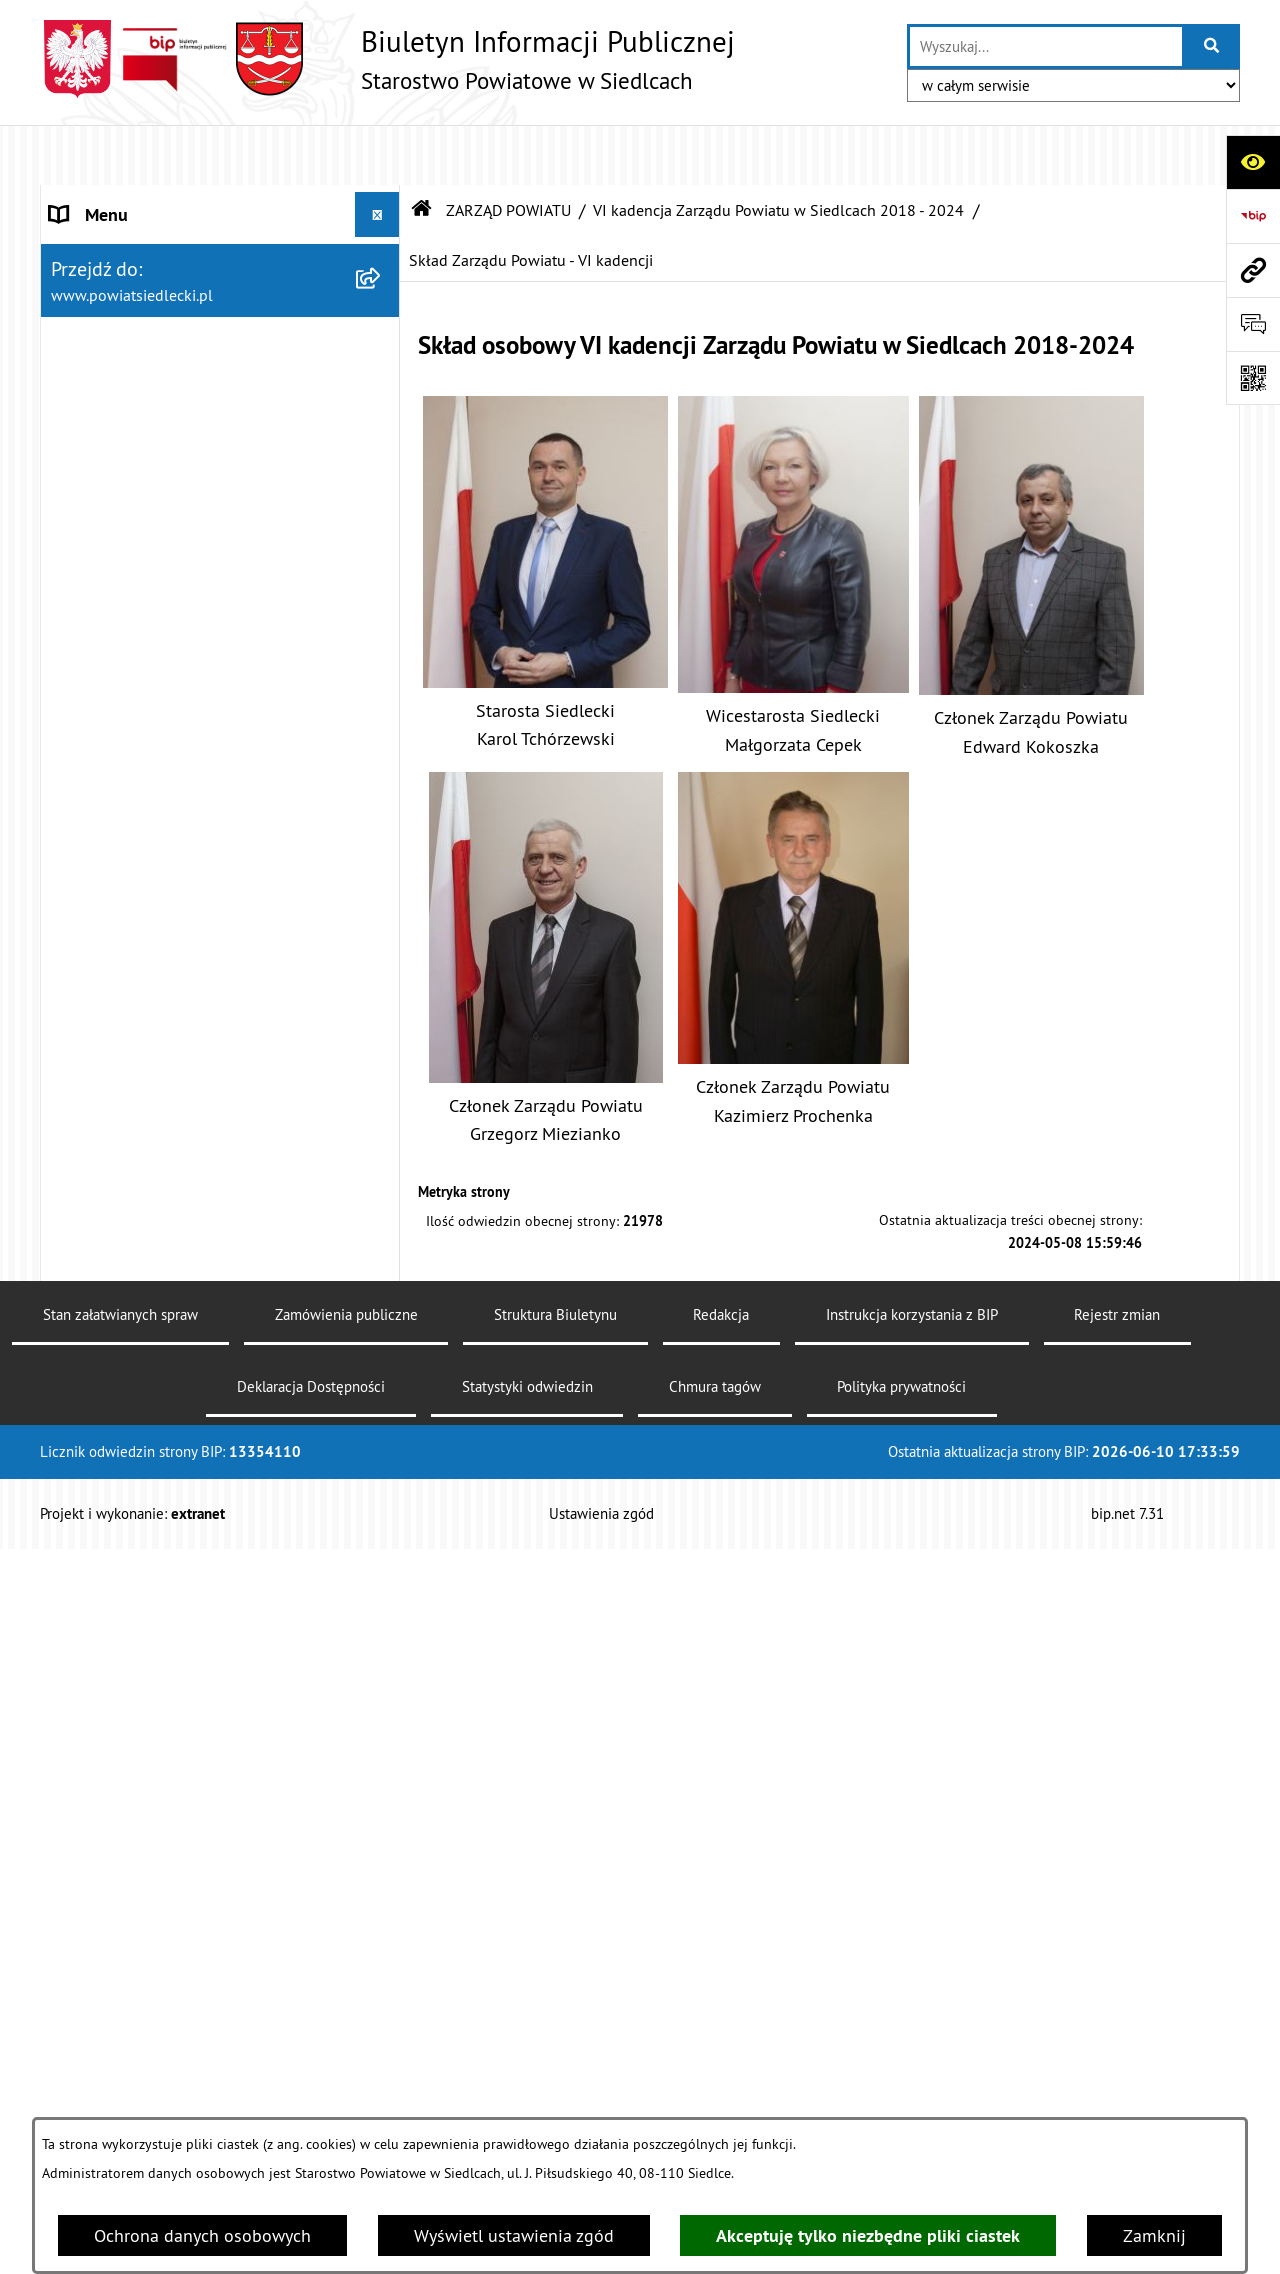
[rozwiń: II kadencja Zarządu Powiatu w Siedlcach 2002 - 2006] (382, 1157)
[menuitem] (220, 405)
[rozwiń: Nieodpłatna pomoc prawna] (382, 1487)
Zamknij (1154, 2235)
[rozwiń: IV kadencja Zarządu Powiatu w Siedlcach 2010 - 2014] (382, 987)
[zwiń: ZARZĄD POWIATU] (382, 335)
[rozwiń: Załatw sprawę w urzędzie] (382, 1429)
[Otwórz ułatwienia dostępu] (1253, 162)
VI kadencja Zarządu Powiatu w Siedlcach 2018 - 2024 (778, 150)
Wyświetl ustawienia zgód (514, 2235)
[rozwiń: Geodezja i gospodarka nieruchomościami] (382, 1835)
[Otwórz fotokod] (1253, 378)
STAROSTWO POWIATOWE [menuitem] (151, 199)
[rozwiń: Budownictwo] (382, 1777)
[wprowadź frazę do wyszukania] (1046, 46)
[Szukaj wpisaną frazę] (1212, 46)
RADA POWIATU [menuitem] (111, 289)
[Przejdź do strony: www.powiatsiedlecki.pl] (1253, 270)
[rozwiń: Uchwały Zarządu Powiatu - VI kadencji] (382, 647)
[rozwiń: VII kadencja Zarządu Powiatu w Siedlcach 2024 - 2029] (382, 392)
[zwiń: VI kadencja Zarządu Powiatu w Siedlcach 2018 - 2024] (382, 477)
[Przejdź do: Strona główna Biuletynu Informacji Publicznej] (422, 150)
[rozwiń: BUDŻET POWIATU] (382, 1327)
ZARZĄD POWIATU (508, 150)
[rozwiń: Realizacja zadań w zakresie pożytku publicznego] (382, 2005)
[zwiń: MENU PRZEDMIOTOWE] (382, 1372)
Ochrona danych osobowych (202, 2235)
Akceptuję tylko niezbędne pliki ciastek (868, 2235)
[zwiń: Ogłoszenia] (382, 1661)
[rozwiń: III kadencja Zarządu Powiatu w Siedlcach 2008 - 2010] (382, 1072)
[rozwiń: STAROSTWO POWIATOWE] (382, 200)
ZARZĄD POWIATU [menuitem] (122, 334)
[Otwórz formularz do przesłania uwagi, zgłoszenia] (1253, 324)
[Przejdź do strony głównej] (387, 59)
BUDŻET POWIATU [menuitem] (121, 1326)
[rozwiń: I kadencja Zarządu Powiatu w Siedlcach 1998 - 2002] (382, 1242)
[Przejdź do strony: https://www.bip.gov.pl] (1253, 216)
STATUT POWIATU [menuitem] (119, 244)
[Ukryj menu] (377, 154)
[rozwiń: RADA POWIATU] (382, 290)
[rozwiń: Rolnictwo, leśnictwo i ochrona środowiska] (382, 1920)
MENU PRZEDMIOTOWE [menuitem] (141, 1371)
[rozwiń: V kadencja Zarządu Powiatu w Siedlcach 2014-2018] (382, 902)
